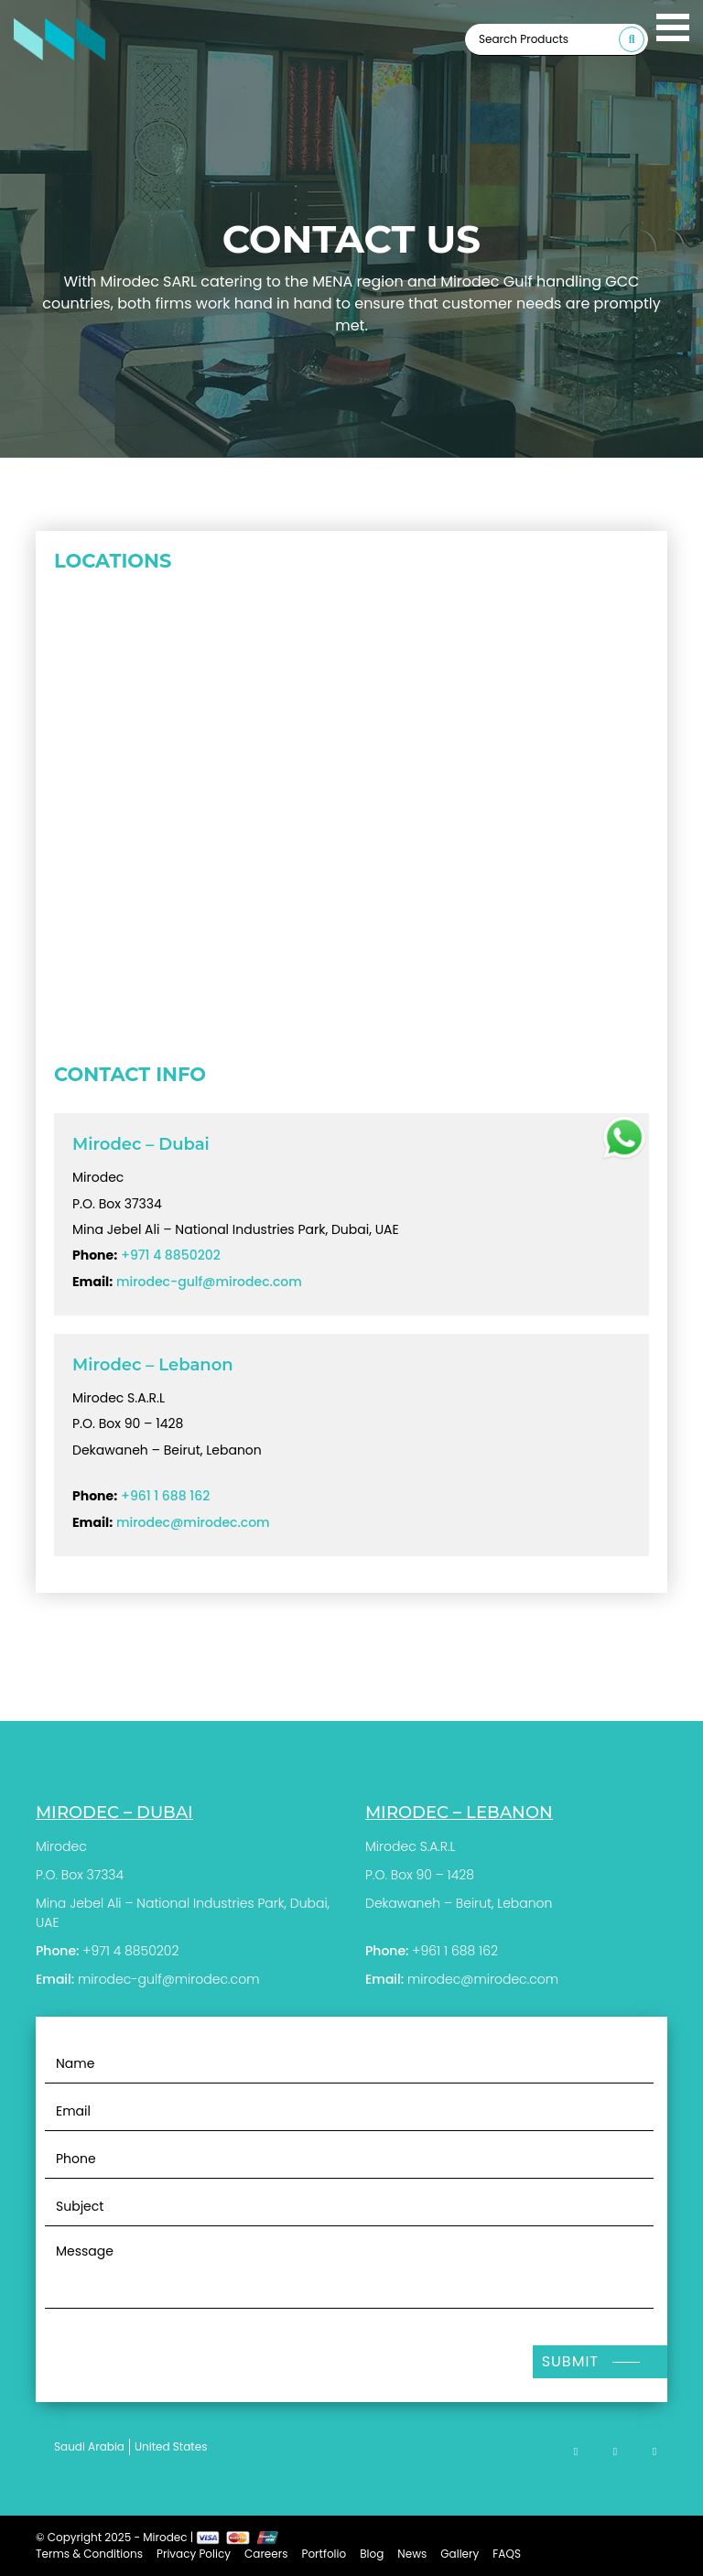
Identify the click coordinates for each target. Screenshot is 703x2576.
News (412, 2553)
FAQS (506, 2553)
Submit (570, 2361)
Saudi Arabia (89, 2446)
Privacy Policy (194, 2553)
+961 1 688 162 (165, 1496)
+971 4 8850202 (171, 1255)
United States (171, 2446)
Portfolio (323, 2553)
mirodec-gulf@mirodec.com (209, 1281)
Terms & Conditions (89, 2553)
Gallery (459, 2553)
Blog (372, 2553)
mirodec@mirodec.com (193, 1522)
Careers (265, 2553)
